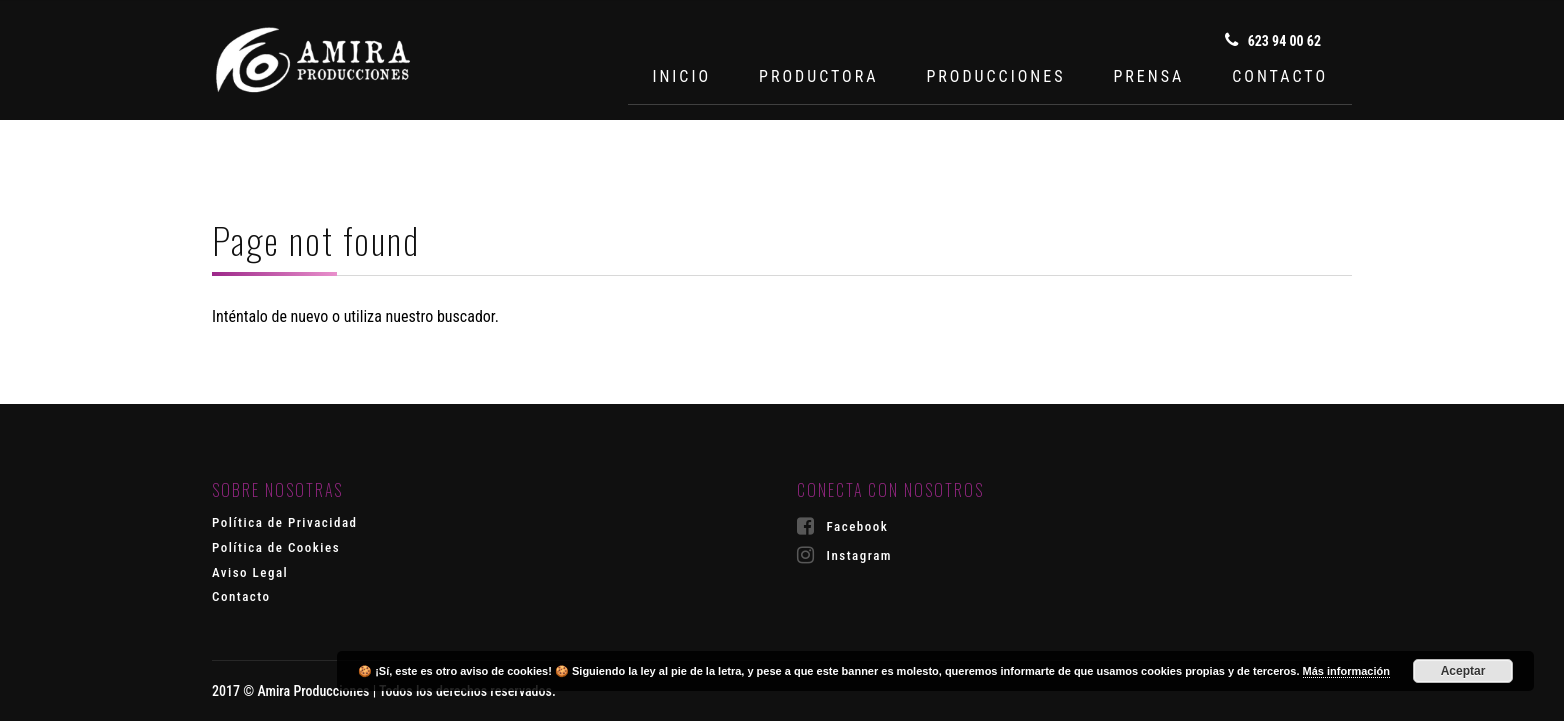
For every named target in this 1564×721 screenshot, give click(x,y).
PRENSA (1148, 76)
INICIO (681, 76)
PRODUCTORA (818, 76)
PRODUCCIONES (995, 76)
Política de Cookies (276, 547)
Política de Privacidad (285, 522)
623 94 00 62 (1273, 40)
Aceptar (1463, 671)
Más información (1346, 671)
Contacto (241, 596)
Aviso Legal (250, 572)
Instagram (844, 555)
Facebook (842, 526)
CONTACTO (1280, 76)
